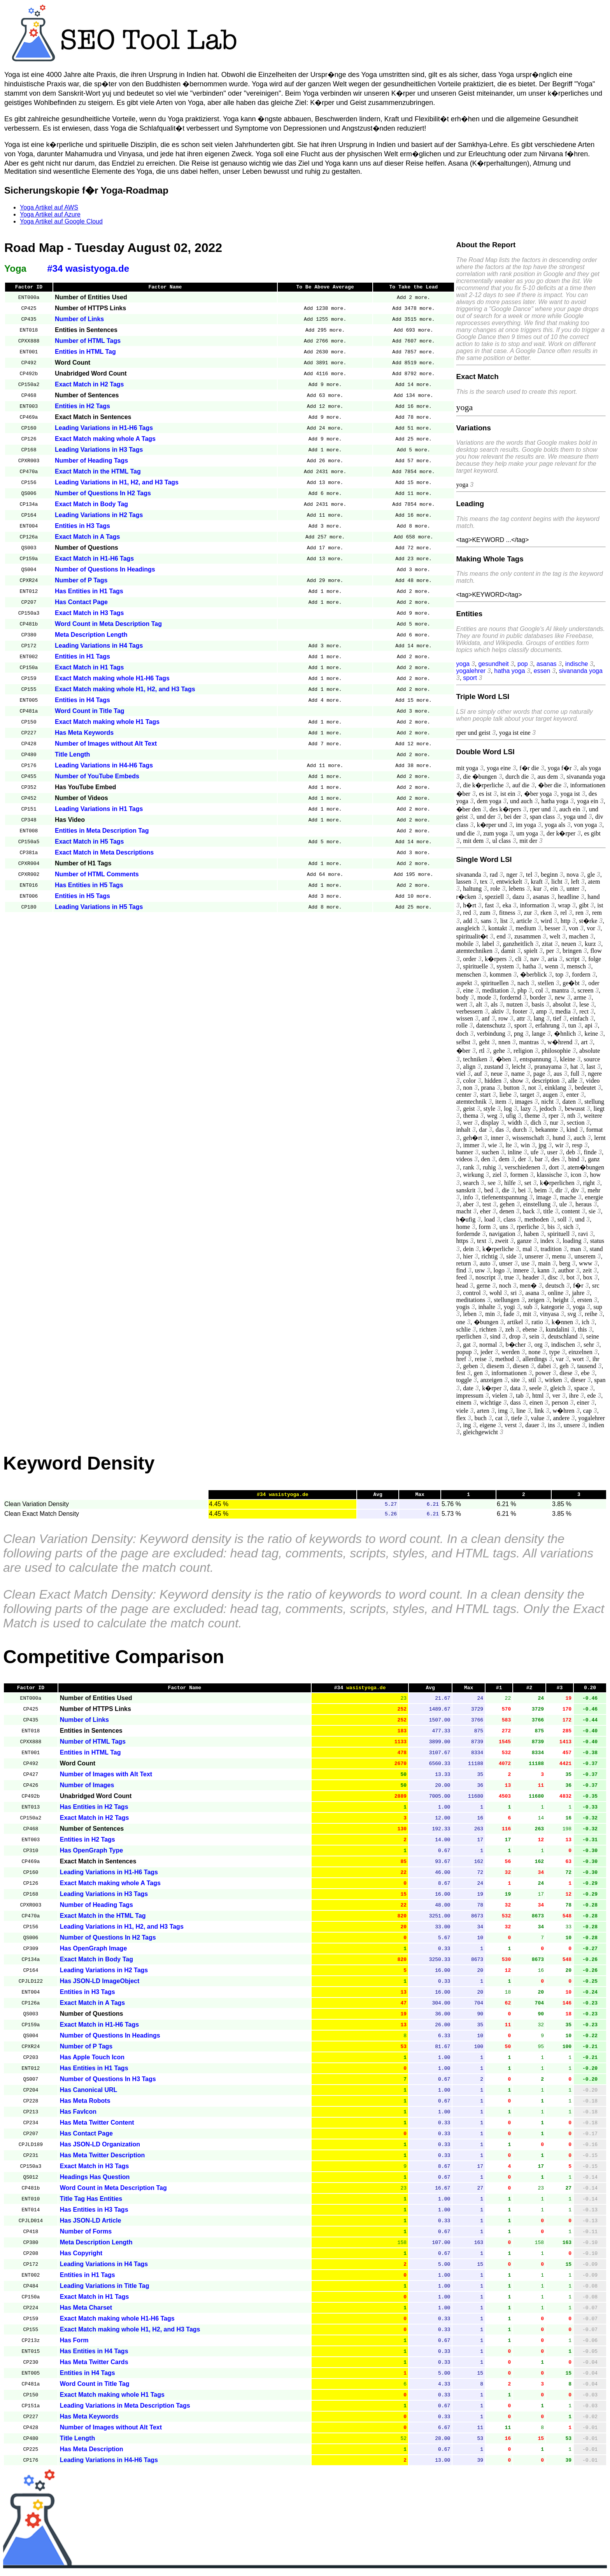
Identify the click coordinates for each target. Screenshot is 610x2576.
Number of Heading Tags (91, 461)
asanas (546, 664)
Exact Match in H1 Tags (89, 668)
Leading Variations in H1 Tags (99, 810)
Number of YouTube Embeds (97, 777)
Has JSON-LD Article (90, 2225)
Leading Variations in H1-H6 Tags (104, 429)
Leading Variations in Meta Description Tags (125, 2410)
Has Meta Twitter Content (97, 2127)
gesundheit (493, 664)
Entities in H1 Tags (82, 657)
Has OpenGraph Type (91, 1855)
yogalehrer (471, 671)
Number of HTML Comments (97, 875)
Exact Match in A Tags (87, 538)
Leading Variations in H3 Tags (99, 450)
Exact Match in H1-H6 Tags (94, 559)
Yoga (15, 268)
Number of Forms (86, 2236)
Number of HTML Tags (88, 342)
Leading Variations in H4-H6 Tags (104, 766)
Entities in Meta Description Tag (102, 831)
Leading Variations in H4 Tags (99, 646)
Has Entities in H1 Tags (89, 592)
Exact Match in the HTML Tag (98, 472)
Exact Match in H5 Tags (89, 842)
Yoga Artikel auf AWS (49, 207)
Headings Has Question (95, 2181)
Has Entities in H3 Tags (94, 2214)
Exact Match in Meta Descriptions (104, 853)
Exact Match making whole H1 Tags (107, 723)
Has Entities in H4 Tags (94, 2355)
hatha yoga (509, 671)
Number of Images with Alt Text (106, 1779)
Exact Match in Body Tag (91, 505)
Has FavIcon (78, 2116)
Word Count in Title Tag (89, 712)
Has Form (74, 2345)
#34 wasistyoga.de (88, 268)
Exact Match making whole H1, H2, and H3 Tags (125, 690)
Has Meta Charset (86, 2312)
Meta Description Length (91, 636)
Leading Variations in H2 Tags (99, 516)
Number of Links (79, 320)
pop (522, 664)
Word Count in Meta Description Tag (108, 625)
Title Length (72, 755)
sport (470, 678)
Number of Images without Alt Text (106, 744)
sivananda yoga (581, 671)
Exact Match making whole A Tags (105, 440)
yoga (463, 664)
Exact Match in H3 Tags (89, 614)
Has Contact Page (81, 603)
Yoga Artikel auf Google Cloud (61, 221)
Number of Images (87, 1789)
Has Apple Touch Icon (92, 2062)
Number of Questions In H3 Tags (108, 2083)
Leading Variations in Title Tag (104, 2290)
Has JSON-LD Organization (100, 2149)
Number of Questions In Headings (105, 570)
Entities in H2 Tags (82, 407)
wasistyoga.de (366, 1691)
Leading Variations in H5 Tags (99, 908)
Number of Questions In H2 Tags (103, 494)
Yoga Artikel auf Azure (50, 214)
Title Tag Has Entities (91, 2203)
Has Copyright (81, 2257)
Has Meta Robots (85, 2105)
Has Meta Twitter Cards (94, 2366)
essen (542, 671)
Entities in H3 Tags (82, 527)
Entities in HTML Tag (85, 353)
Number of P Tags (81, 581)
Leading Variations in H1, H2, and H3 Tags (117, 483)
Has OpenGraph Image (93, 1953)
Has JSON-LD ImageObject (100, 1985)
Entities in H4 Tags (82, 701)
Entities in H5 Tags (82, 897)
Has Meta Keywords (84, 734)
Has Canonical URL (88, 2094)
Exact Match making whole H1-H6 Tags (112, 679)
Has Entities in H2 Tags (94, 1811)
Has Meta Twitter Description (102, 2160)
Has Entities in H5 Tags (89, 886)
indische (576, 664)
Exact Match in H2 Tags (89, 385)
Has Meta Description (91, 2453)
